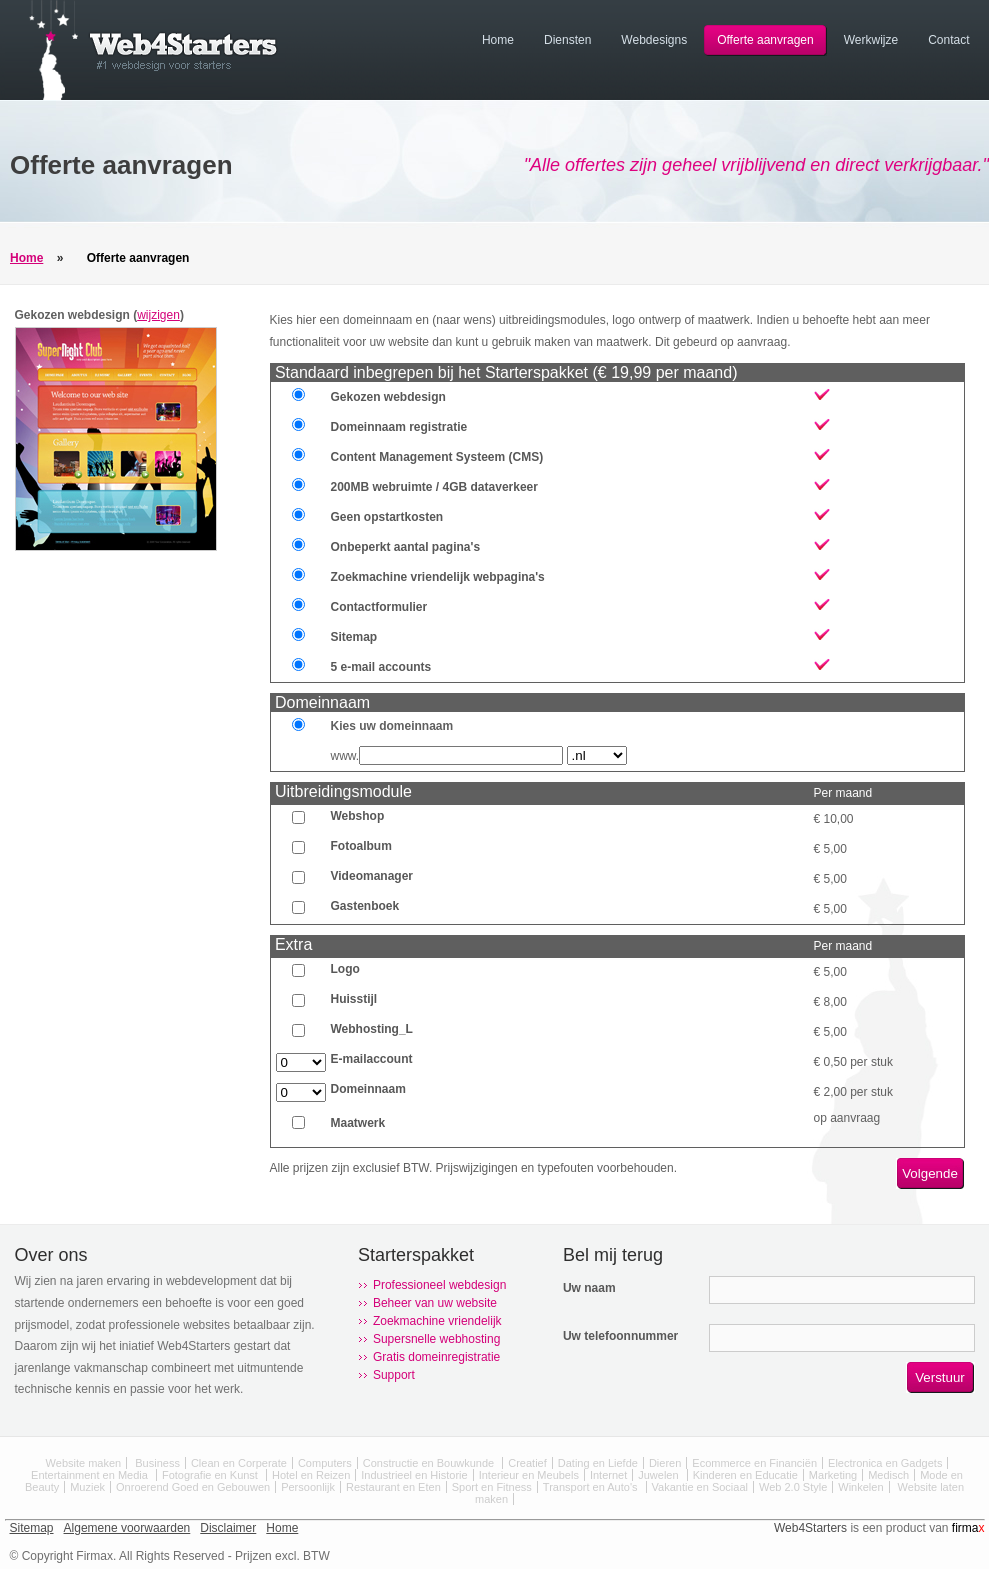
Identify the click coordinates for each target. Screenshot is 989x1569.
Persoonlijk (308, 1487)
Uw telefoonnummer (620, 1336)
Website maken (84, 1463)
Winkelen (860, 1487)
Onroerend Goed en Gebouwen (193, 1487)
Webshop (358, 816)
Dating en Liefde (598, 1463)
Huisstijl (354, 999)
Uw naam (589, 1288)
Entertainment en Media (91, 1475)
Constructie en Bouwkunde (430, 1463)
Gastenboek (365, 906)
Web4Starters (810, 1528)
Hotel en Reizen (311, 1475)
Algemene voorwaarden (127, 1528)
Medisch (888, 1475)
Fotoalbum (361, 846)
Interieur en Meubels (529, 1475)
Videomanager (372, 876)
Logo (345, 969)
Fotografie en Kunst (211, 1475)
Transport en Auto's (592, 1487)
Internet (608, 1475)
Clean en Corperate (239, 1463)
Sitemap (32, 1528)
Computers (325, 1463)
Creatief (527, 1463)
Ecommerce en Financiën (754, 1463)
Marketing (833, 1475)
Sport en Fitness (492, 1487)
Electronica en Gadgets (885, 1463)
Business (157, 1463)
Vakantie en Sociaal (700, 1487)
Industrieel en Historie (414, 1475)
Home (26, 258)
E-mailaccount (372, 1059)
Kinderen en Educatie (745, 1475)
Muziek (87, 1487)
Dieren (665, 1463)
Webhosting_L (372, 1029)
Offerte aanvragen (138, 258)
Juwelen (659, 1475)
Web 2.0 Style (793, 1487)
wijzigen (158, 315)
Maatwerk (358, 1123)
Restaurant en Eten (393, 1487)
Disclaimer (228, 1528)
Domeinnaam (368, 1089)
